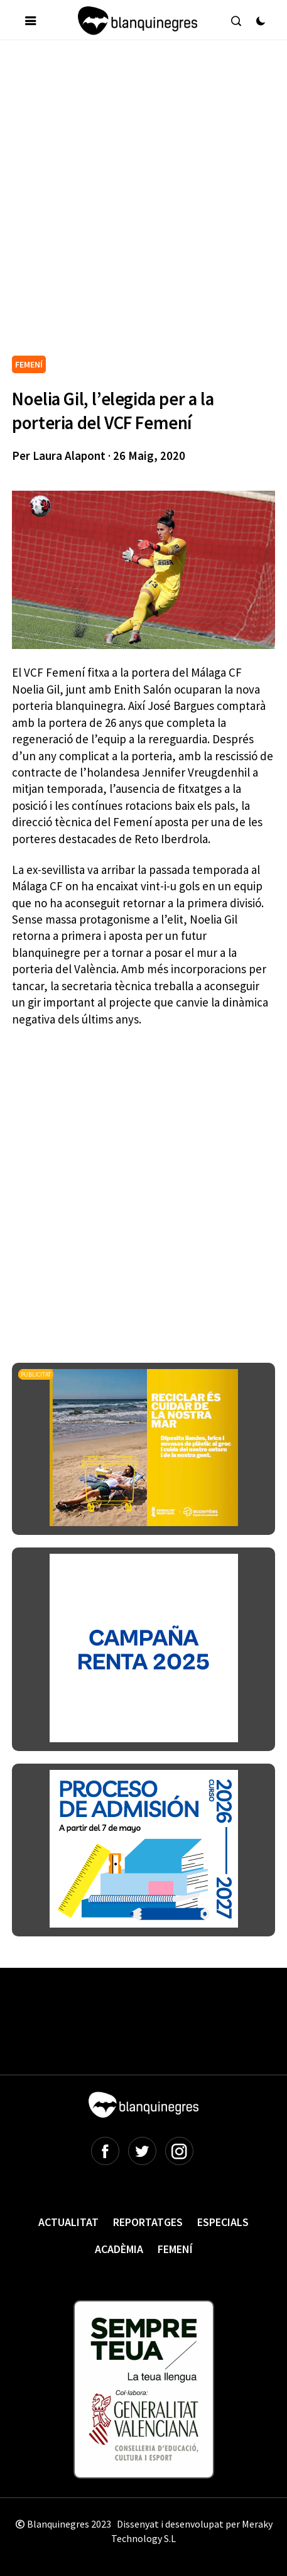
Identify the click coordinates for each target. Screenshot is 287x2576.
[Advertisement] (143, 202)
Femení (175, 2249)
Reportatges (148, 2222)
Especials (223, 2222)
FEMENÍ (29, 364)
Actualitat (68, 2222)
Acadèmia (119, 2249)
